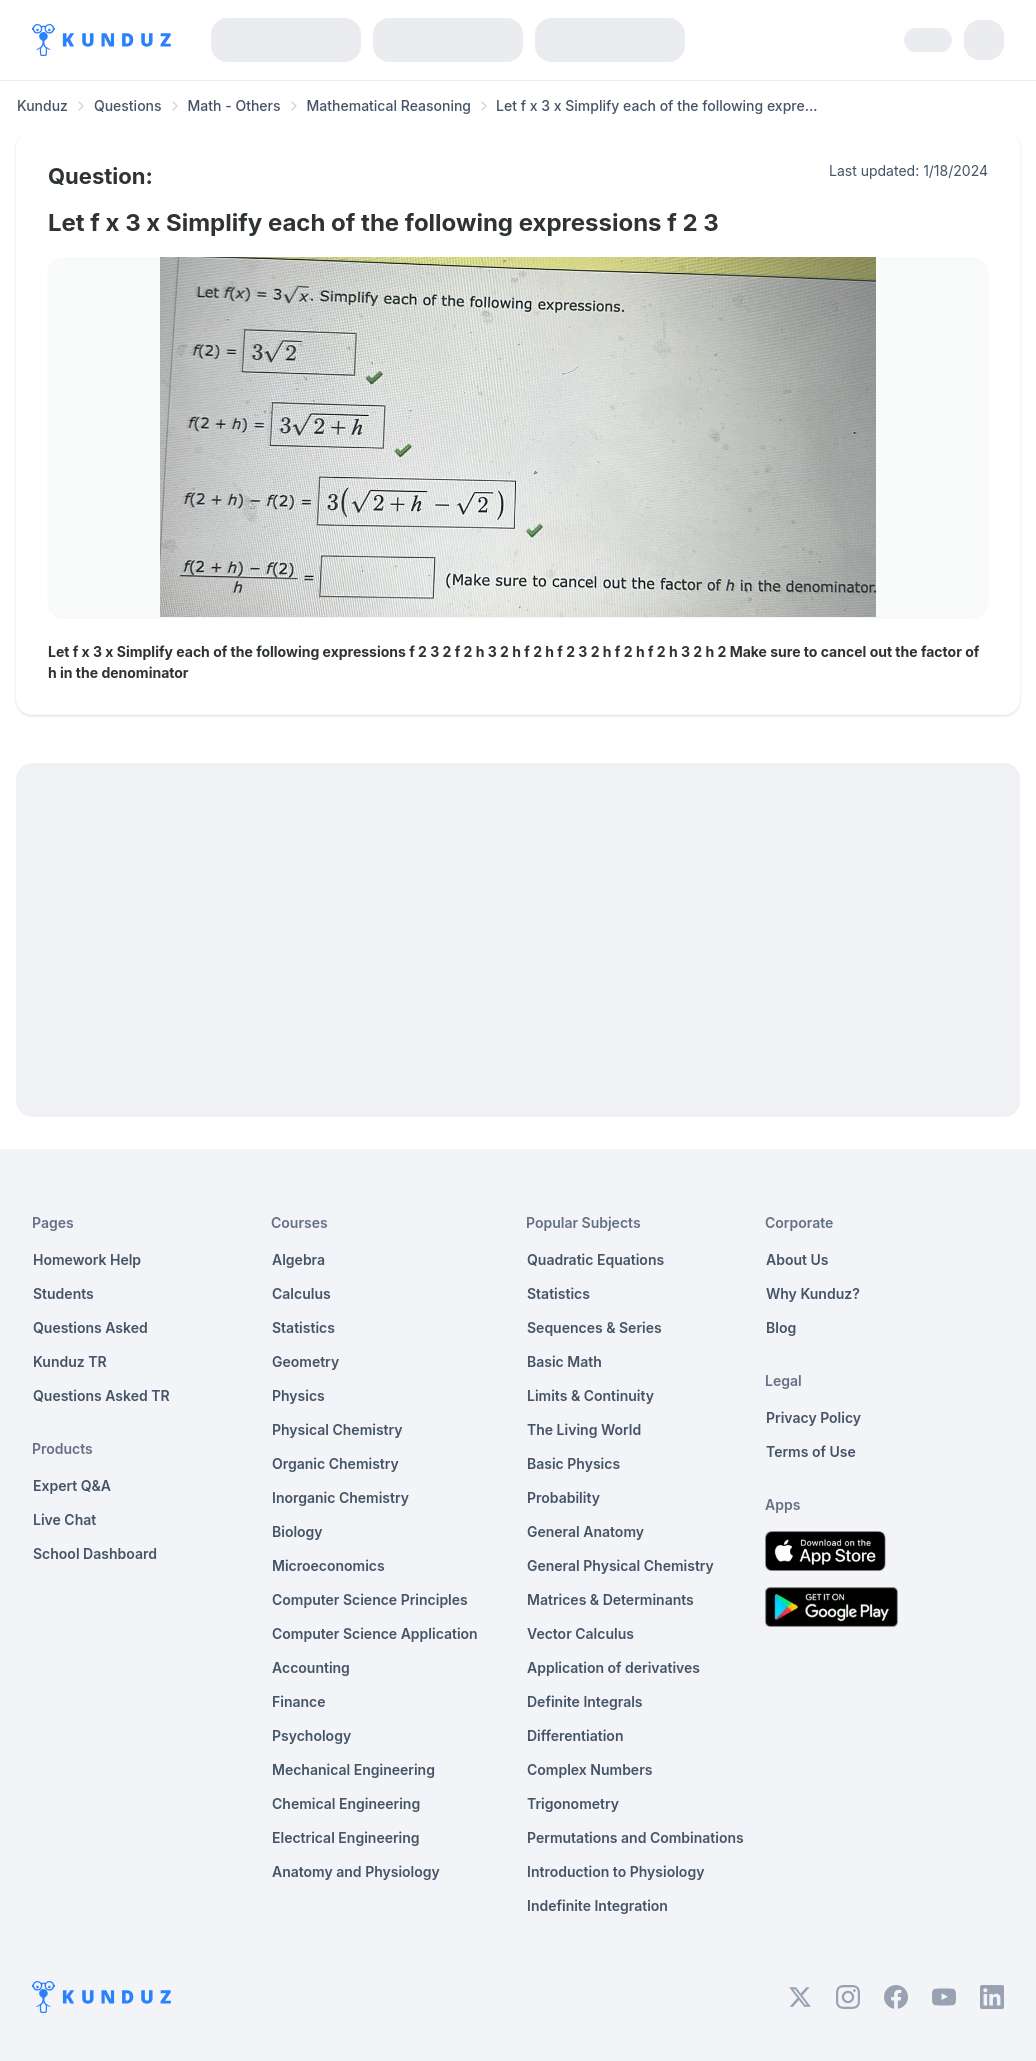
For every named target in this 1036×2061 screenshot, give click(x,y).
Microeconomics (328, 1565)
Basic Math (564, 1361)
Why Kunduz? (813, 1293)
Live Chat (64, 1519)
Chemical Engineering (346, 1803)
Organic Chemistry (335, 1463)
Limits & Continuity (590, 1395)
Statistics (303, 1327)
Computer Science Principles (370, 1599)
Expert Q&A (72, 1485)
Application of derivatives (613, 1667)
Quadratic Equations (595, 1259)
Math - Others (234, 105)
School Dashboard (95, 1553)
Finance (299, 1701)
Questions (128, 105)
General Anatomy (585, 1531)
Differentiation (575, 1735)
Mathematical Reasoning (389, 105)
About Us (797, 1259)
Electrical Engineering (346, 1837)
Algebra (298, 1259)
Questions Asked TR (101, 1395)
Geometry (305, 1361)
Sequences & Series (594, 1327)
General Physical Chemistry (620, 1565)
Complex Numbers (589, 1769)
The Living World (584, 1429)
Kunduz (42, 105)
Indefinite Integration (597, 1905)
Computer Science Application (375, 1633)
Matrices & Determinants (610, 1599)
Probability (563, 1497)
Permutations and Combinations (635, 1837)
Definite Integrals (585, 1701)
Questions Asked (90, 1327)
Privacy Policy (813, 1417)
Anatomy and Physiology (356, 1871)
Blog (781, 1327)
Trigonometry (573, 1803)
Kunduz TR (70, 1361)
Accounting (311, 1667)
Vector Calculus (580, 1633)
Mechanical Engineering (353, 1769)
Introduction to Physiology (615, 1871)
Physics (298, 1395)
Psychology (311, 1735)
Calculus (301, 1293)
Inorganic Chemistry (340, 1497)
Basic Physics (573, 1463)
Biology (297, 1531)
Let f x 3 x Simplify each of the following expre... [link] (656, 105)
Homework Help (87, 1259)
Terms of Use (811, 1451)
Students (63, 1293)
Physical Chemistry (337, 1429)
